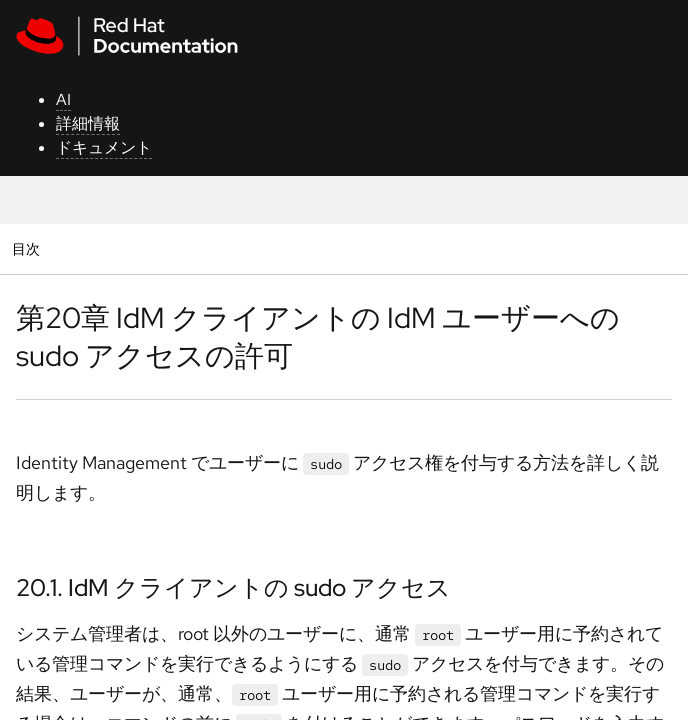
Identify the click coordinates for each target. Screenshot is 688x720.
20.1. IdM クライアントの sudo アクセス (233, 587)
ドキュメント (104, 147)
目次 (28, 248)
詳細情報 (88, 123)
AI (63, 99)
